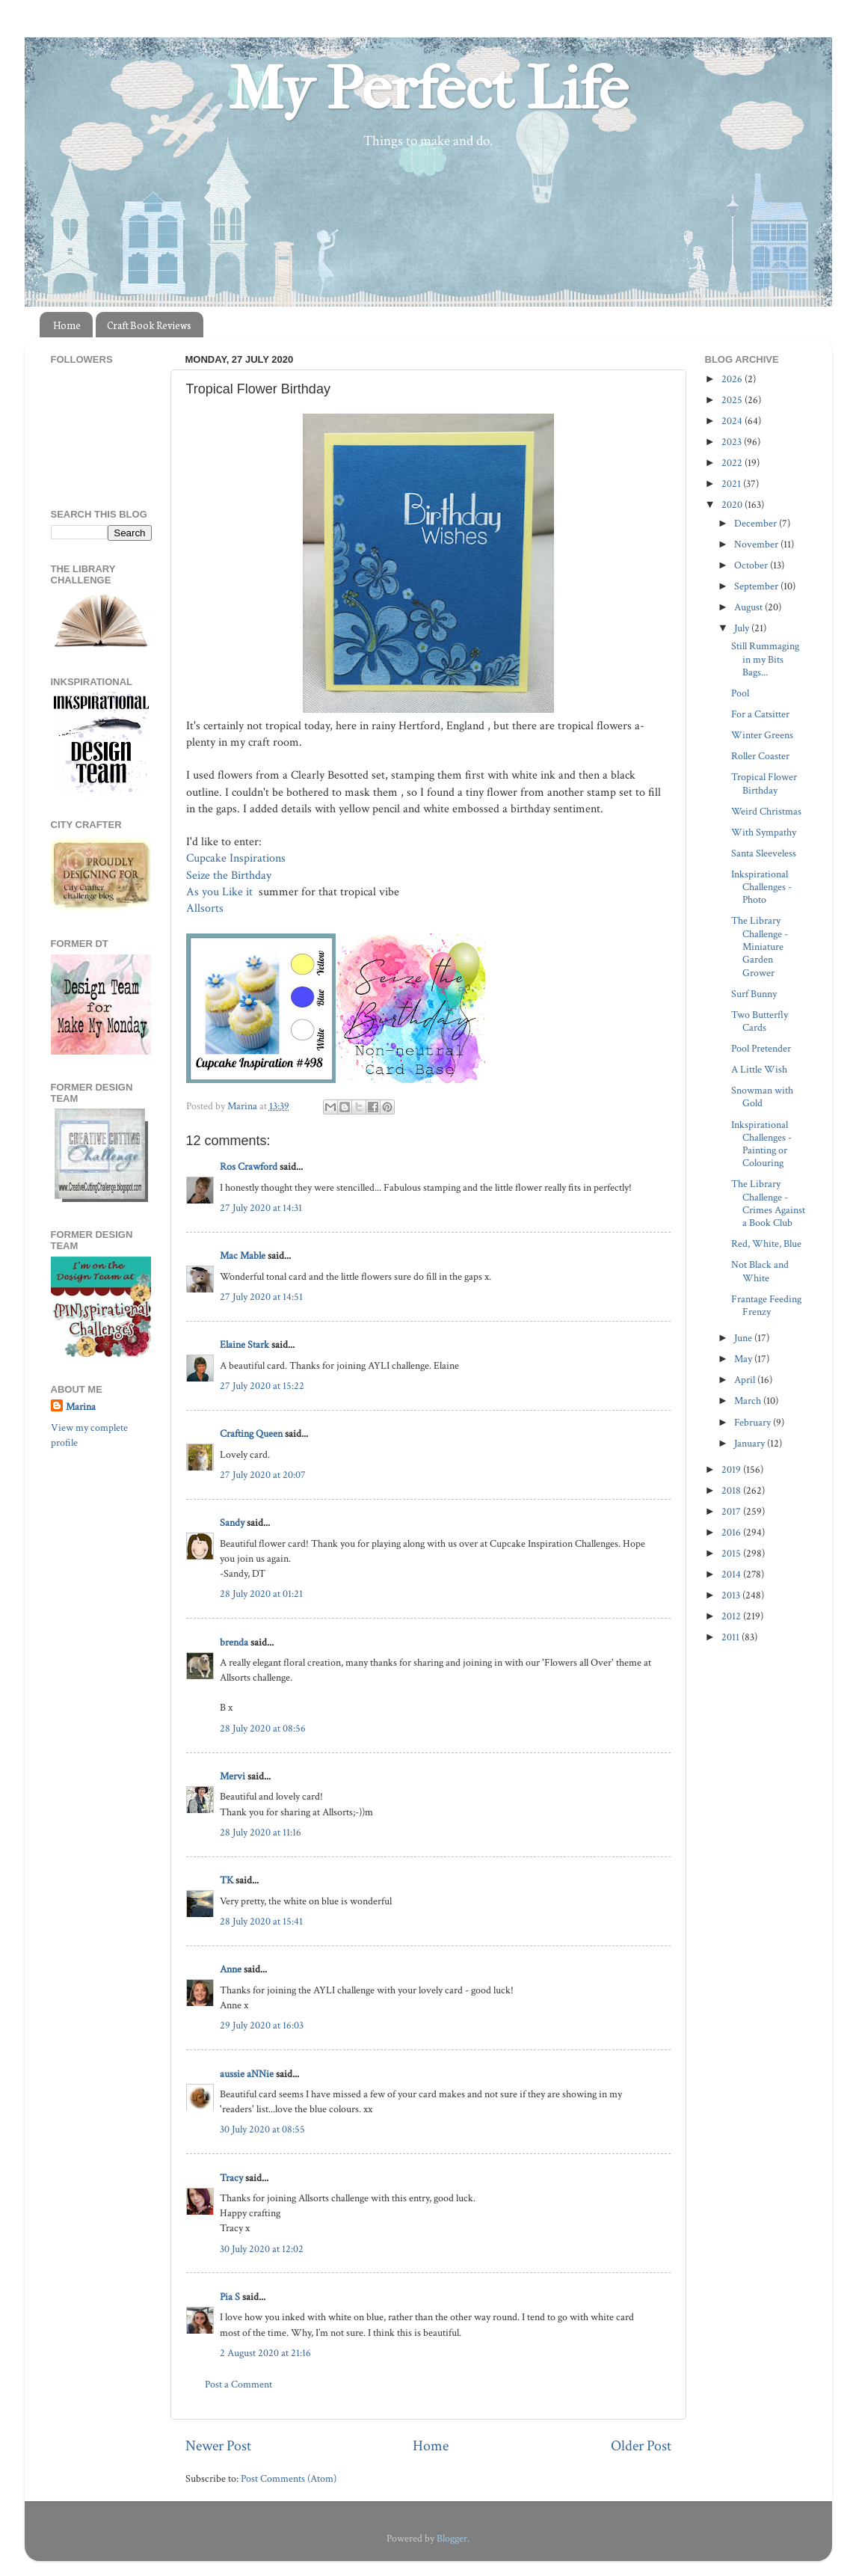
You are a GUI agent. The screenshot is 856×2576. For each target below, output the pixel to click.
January (750, 1443)
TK (226, 1880)
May (744, 1359)
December (756, 523)
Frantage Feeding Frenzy (766, 1305)
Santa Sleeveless (763, 853)
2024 (733, 421)
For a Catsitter (760, 714)
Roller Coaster (760, 756)
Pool (740, 693)
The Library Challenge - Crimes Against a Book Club (768, 1203)
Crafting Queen (251, 1433)
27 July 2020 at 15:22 (262, 1386)
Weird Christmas (766, 811)
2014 (732, 1574)
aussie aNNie (247, 2074)
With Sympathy (763, 832)
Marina (81, 1406)
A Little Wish (759, 1069)
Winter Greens (762, 735)
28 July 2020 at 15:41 (261, 1921)
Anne (230, 1969)
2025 (733, 400)
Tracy (231, 2178)
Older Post (641, 2446)
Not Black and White (760, 1270)
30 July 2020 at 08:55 (262, 2129)
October (752, 565)
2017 (732, 1511)
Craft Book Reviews (149, 325)
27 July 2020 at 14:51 (261, 1296)
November (757, 544)
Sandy (232, 1522)
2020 (733, 504)
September (757, 586)
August (749, 607)
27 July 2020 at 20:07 (263, 1475)
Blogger (452, 2538)
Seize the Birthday (230, 875)
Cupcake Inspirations (237, 858)
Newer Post (218, 2446)
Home (67, 325)
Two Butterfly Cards (759, 1021)
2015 (732, 1553)
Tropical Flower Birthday (764, 783)
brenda (234, 1642)
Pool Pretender (761, 1048)
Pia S (230, 2297)
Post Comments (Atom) (288, 2478)
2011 (731, 1637)
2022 (733, 463)
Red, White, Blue (766, 1243)
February (753, 1422)
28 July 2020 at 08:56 (263, 1728)
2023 (732, 442)
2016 (732, 1532)
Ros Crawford (248, 1166)
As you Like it (221, 892)
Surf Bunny (754, 994)
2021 (732, 483)
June (744, 1338)
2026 (733, 379)
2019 (732, 1469)
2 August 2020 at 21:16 (265, 2353)
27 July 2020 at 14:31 (261, 1207)
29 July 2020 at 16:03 (262, 2025)
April (745, 1380)
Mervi (232, 1776)
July (742, 628)
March (748, 1400)
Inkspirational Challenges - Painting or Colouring (761, 1144)
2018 (732, 1490)
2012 (732, 1616)
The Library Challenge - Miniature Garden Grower (759, 946)
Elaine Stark (244, 1344)
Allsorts (206, 908)
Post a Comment (238, 2384)
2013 (731, 1595)
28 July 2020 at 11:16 (260, 1832)
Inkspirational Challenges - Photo (761, 887)
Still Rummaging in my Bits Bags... (765, 659)
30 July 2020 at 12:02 (262, 2249)
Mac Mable (242, 1255)
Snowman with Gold (762, 1096)
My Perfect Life (428, 89)
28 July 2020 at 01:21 (261, 1593)
